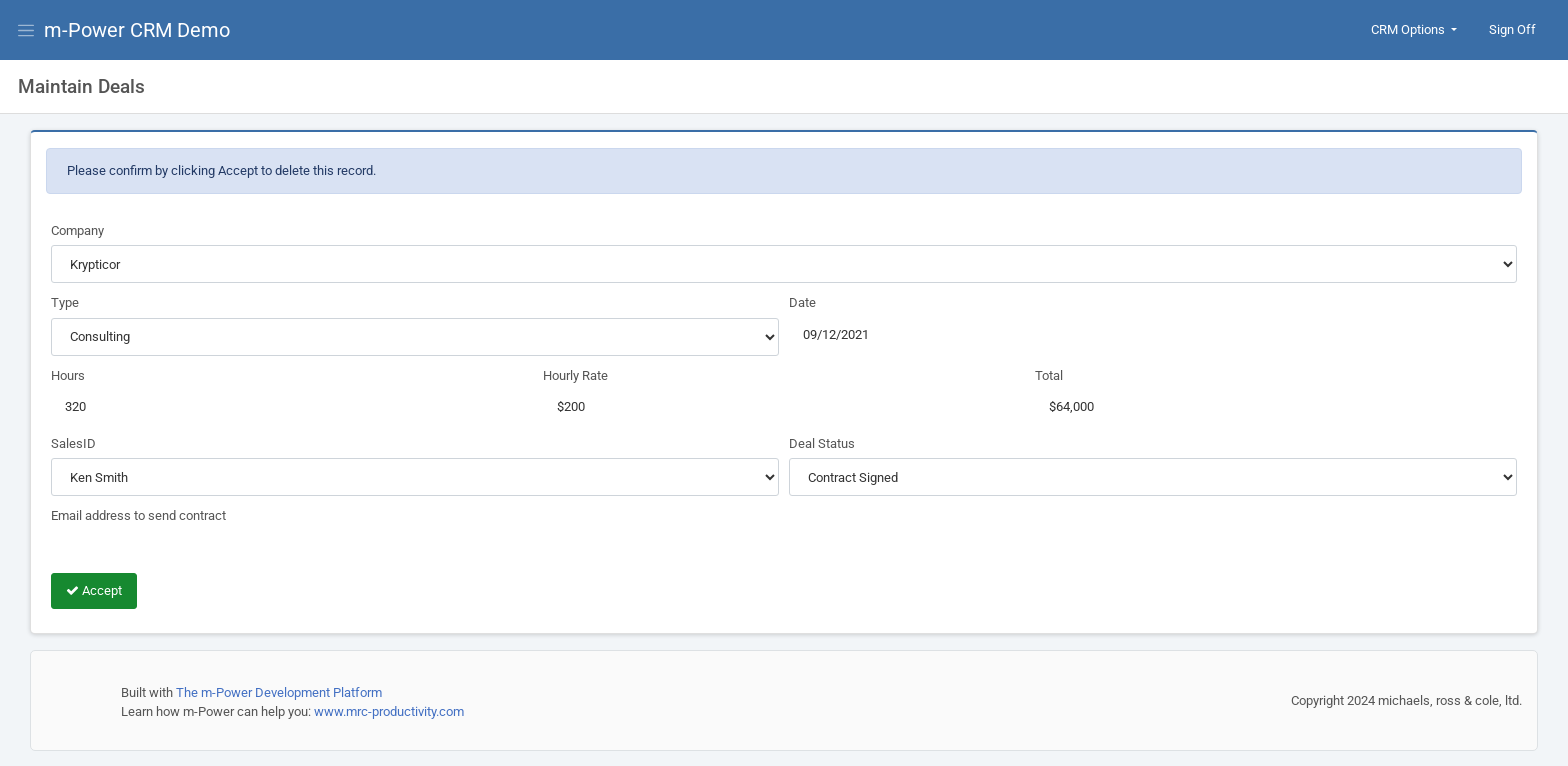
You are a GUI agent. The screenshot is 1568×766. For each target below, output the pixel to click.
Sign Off (1512, 29)
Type (65, 302)
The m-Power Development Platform (279, 692)
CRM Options (1409, 29)
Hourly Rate (575, 375)
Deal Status (822, 443)
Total (1049, 375)
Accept (94, 590)
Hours (68, 375)
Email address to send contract (138, 515)
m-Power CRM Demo (137, 30)
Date (802, 302)
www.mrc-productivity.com (389, 711)
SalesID (73, 443)
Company (77, 230)
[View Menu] (30, 30)
